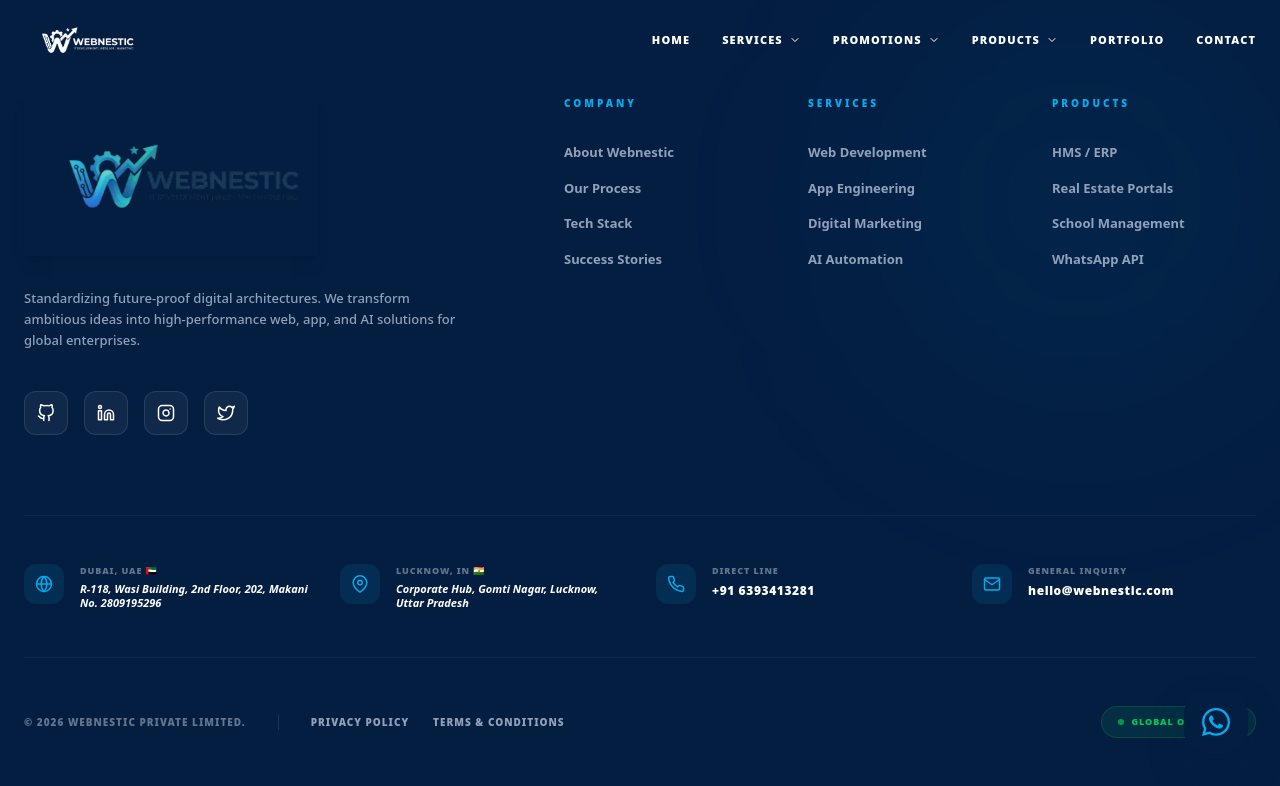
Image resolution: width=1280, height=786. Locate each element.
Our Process (611, 188)
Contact (1226, 39)
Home (671, 39)
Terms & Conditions (499, 722)
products (1015, 39)
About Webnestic (627, 152)
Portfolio (1127, 39)
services (761, 39)
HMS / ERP (1093, 152)
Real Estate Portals (1121, 188)
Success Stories (621, 259)
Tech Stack (606, 223)
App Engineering (870, 188)
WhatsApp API (1106, 259)
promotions (886, 39)
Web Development (876, 152)
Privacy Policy (360, 722)
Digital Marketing (873, 223)
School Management (1127, 223)
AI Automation (864, 259)
